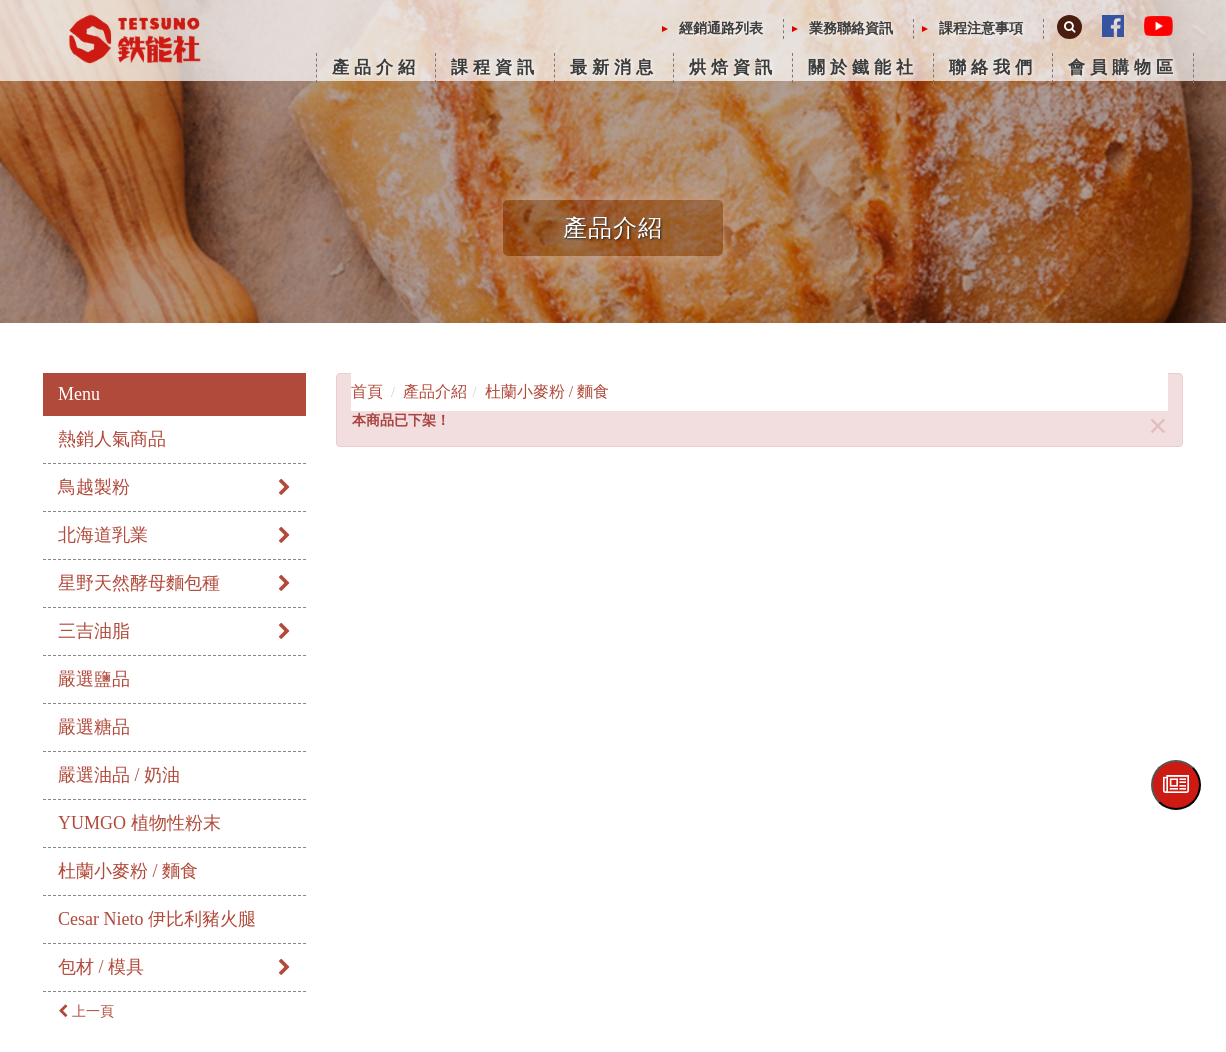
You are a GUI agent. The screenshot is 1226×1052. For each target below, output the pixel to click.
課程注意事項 (981, 28)
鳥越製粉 (174, 487)
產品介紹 (376, 67)
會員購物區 (1123, 67)
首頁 (367, 391)
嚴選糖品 (94, 727)
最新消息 (614, 67)
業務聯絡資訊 (851, 28)
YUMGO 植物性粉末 (139, 823)
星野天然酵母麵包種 (174, 583)
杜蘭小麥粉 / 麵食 (128, 871)
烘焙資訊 (733, 67)
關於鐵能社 (863, 67)
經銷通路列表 (721, 28)
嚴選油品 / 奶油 (119, 775)
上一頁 (86, 1011)
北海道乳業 (174, 535)
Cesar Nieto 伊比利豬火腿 (157, 919)
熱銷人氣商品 (112, 439)
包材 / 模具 (174, 967)
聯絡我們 (993, 67)
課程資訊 (495, 67)
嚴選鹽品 (94, 679)
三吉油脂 (174, 631)
